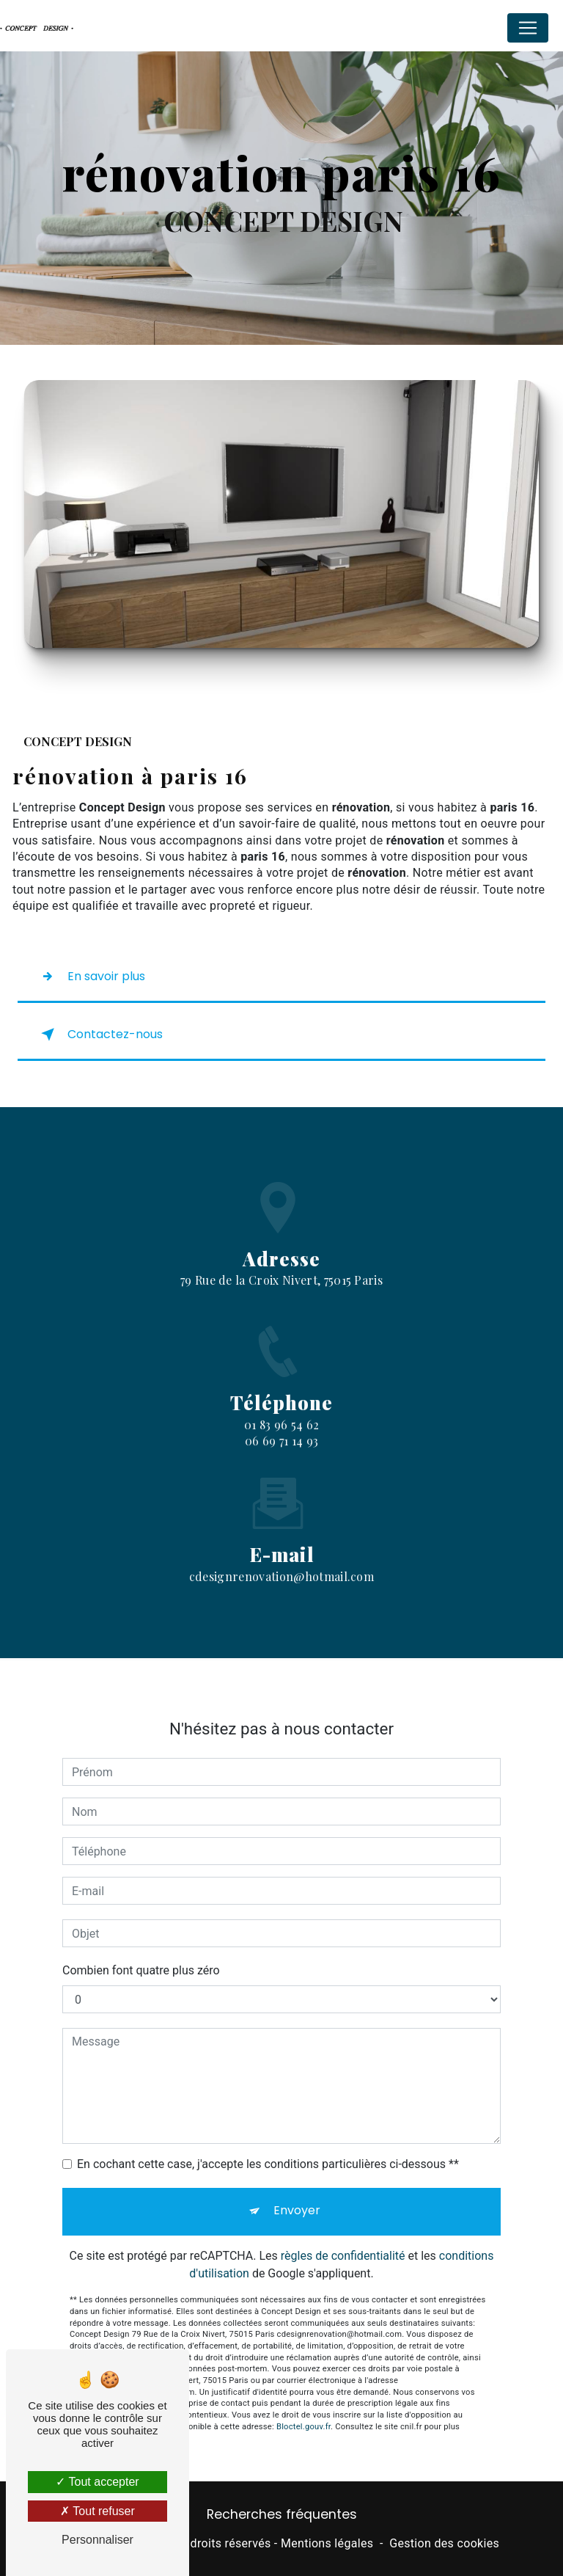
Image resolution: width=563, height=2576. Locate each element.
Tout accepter (97, 2481)
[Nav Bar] (527, 28)
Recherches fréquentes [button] (282, 2514)
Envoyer (296, 2196)
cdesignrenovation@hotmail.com (281, 1561)
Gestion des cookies (444, 2543)
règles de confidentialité (343, 2242)
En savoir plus (90, 976)
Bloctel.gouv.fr (303, 2412)
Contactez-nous (99, 1034)
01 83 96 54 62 (281, 1438)
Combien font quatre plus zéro (141, 1956)
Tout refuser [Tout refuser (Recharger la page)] (97, 2511)
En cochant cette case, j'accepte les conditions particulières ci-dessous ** (268, 2150)
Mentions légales (327, 2543)
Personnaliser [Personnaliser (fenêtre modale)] (97, 2539)
